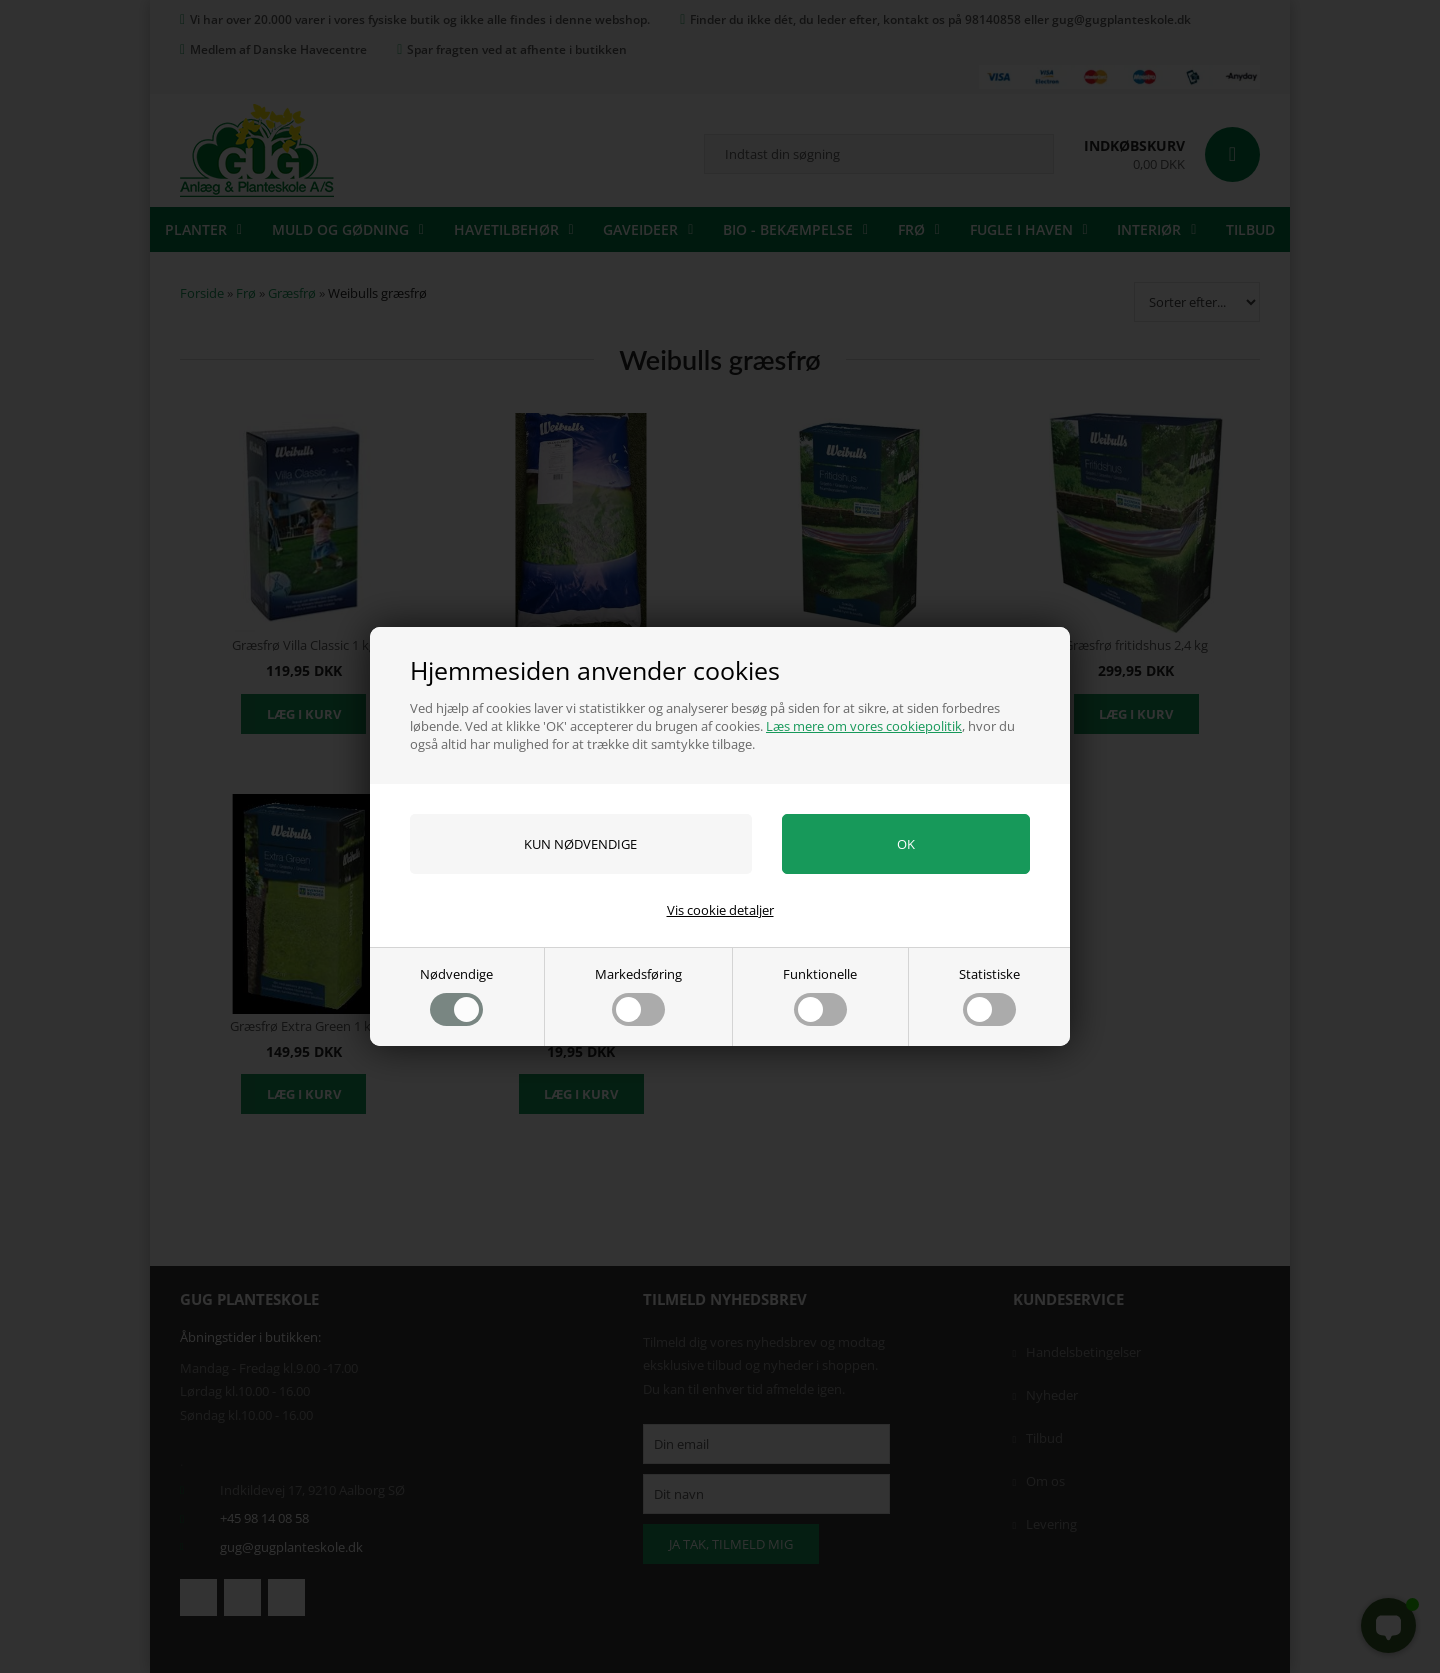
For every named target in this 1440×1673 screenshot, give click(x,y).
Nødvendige (456, 995)
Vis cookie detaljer (720, 910)
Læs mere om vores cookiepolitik (864, 726)
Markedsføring (638, 995)
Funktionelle (820, 995)
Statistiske (989, 995)
